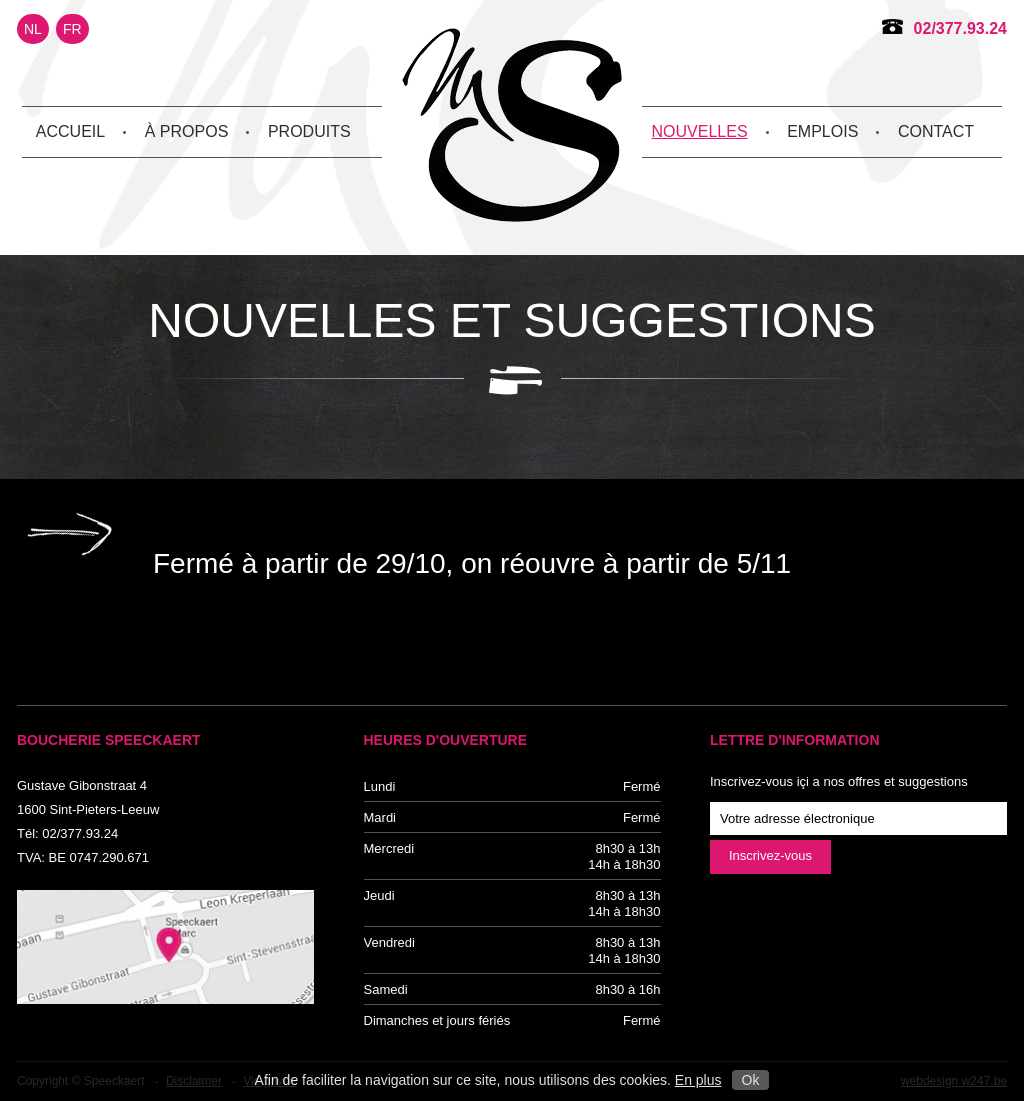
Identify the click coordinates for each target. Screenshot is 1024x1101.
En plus (698, 1080)
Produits (309, 131)
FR (72, 29)
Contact (936, 131)
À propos (187, 131)
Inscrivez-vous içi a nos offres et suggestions (839, 781)
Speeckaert (512, 125)
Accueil (70, 131)
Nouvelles (700, 131)
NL (33, 29)
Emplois (822, 131)
